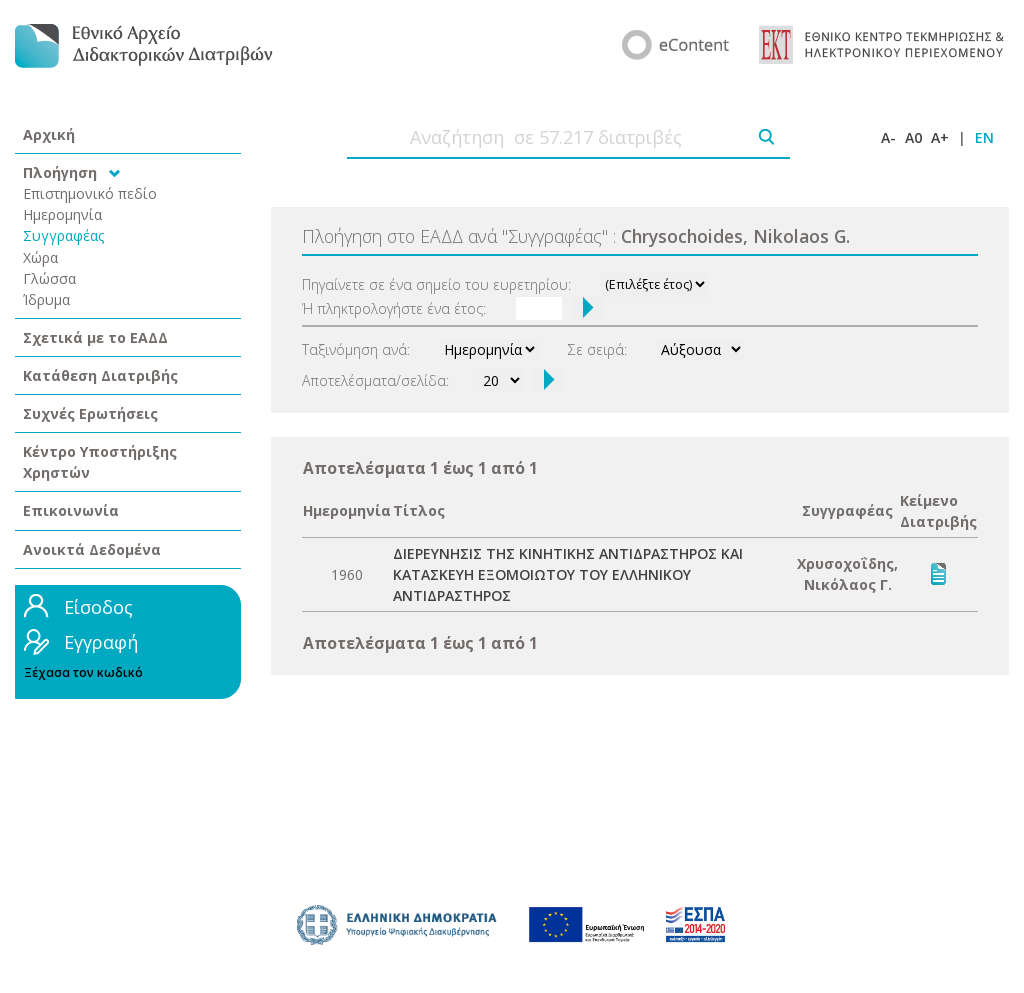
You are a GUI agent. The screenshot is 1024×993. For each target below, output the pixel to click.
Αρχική (49, 134)
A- (888, 137)
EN (984, 137)
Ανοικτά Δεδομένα (92, 549)
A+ (940, 137)
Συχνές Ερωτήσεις (90, 413)
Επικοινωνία (71, 510)
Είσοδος (98, 607)
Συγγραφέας (64, 235)
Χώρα (40, 257)
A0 (913, 137)
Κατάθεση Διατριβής (100, 375)
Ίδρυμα (46, 299)
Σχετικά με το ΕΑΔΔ (95, 337)
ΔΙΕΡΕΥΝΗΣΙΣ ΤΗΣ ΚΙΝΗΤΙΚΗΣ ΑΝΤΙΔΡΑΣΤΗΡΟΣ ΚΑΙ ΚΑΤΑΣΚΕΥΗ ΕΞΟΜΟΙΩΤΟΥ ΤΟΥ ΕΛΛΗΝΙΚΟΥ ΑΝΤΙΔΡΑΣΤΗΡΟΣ (568, 574)
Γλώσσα (49, 278)
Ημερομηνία (62, 214)
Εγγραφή (101, 642)
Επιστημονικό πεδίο (90, 193)
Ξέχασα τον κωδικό (83, 672)
